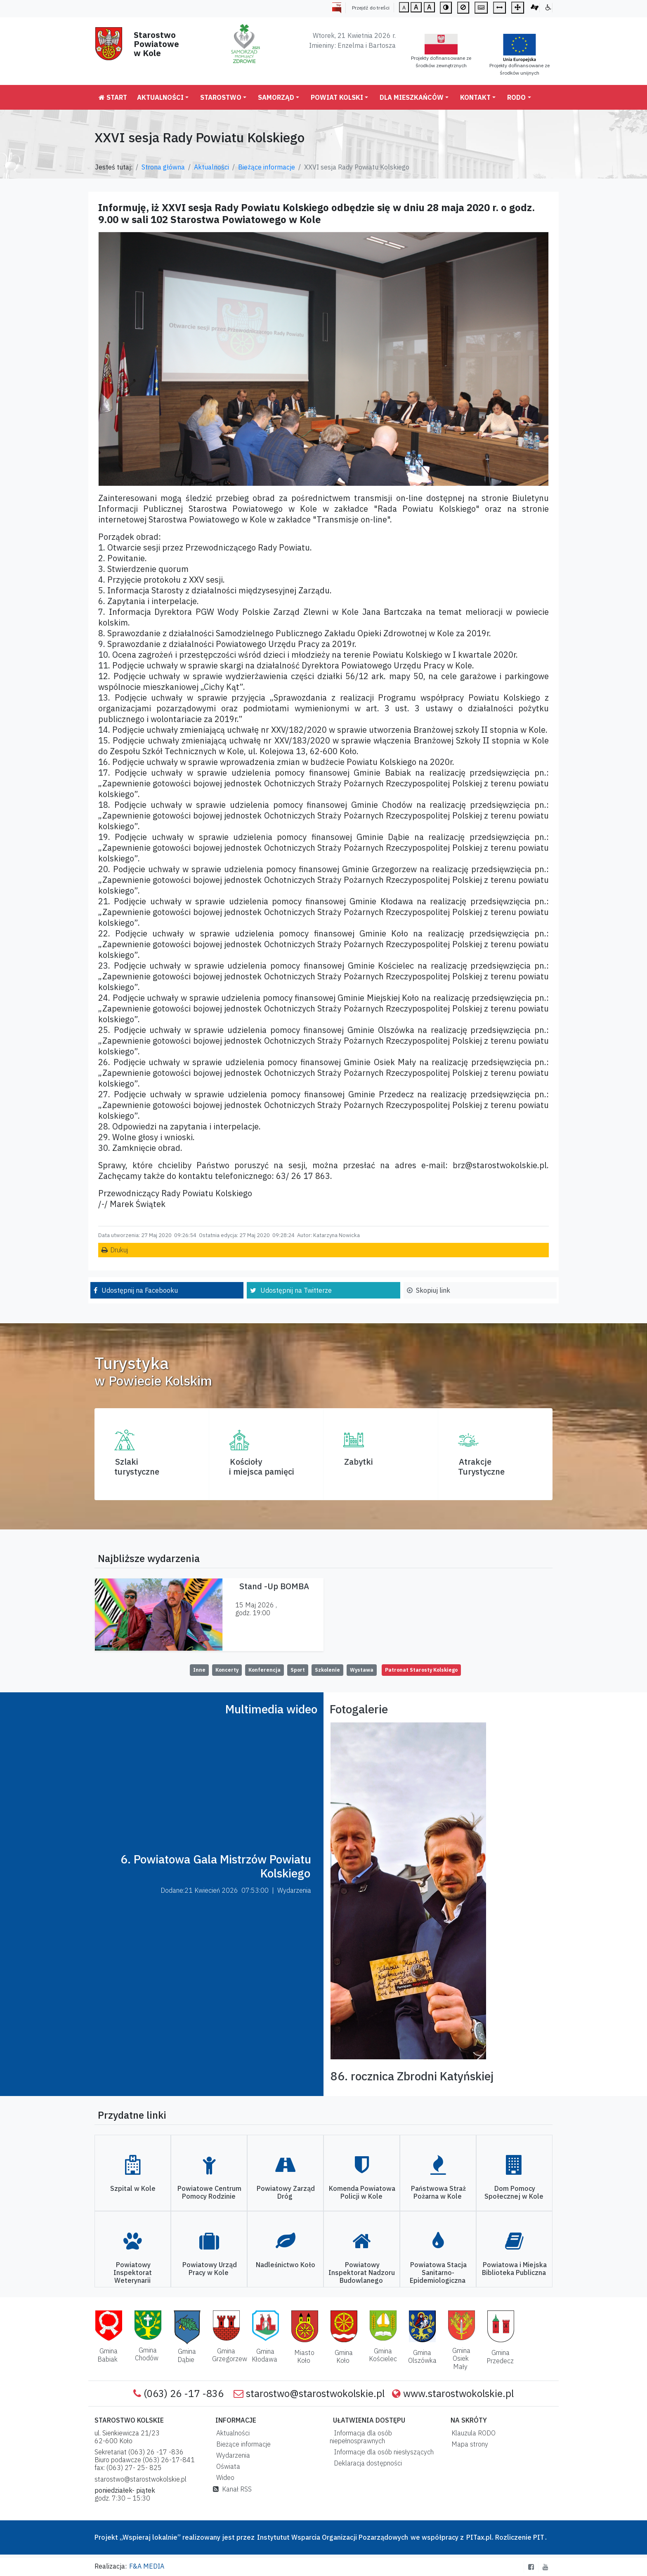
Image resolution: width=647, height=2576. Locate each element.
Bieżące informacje (266, 167)
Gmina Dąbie (186, 2355)
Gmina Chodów (146, 2354)
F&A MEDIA (146, 2566)
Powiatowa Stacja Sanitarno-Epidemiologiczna (438, 2272)
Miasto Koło (304, 2356)
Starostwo (220, 97)
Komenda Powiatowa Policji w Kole (362, 2192)
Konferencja (264, 1670)
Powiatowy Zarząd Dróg (286, 2192)
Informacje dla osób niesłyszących (382, 2452)
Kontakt (475, 97)
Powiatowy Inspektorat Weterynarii (132, 2272)
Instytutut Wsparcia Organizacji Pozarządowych (331, 2537)
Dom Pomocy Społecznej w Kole (513, 2192)
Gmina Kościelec (383, 2355)
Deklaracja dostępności (366, 2463)
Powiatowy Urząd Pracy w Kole (209, 2269)
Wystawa (361, 1670)
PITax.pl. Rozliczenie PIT (505, 2537)
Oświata (226, 2466)
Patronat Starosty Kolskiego (421, 1670)
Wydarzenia (231, 2455)
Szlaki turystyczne (136, 1466)
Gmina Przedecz (500, 2356)
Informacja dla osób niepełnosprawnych (361, 2437)
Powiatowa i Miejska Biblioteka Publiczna (514, 2269)
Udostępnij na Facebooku (140, 1290)
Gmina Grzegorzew (229, 2355)
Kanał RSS (232, 2489)
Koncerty (226, 1670)
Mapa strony (468, 2444)
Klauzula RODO (472, 2433)
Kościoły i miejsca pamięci (261, 1466)
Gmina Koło (344, 2356)
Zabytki (358, 1461)
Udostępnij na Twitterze (296, 1290)
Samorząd (276, 97)
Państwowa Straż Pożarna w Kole (438, 2192)
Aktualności (160, 97)
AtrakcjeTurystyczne (481, 1466)
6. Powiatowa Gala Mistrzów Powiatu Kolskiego (215, 1866)
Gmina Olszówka (422, 2356)
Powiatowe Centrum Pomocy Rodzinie (209, 2192)
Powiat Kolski (337, 97)
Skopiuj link (433, 1290)
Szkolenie (327, 1670)
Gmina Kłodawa (264, 2355)
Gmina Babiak (107, 2355)
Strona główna (163, 167)
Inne (199, 1670)
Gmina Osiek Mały (461, 2358)
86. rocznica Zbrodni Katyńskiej (412, 2076)
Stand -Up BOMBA (274, 1586)
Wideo (223, 2477)
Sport (297, 1670)
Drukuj (119, 1250)
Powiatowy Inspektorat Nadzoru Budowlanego (361, 2272)
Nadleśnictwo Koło (285, 2265)
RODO (516, 97)
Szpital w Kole (133, 2188)
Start (113, 97)
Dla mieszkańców (412, 97)
